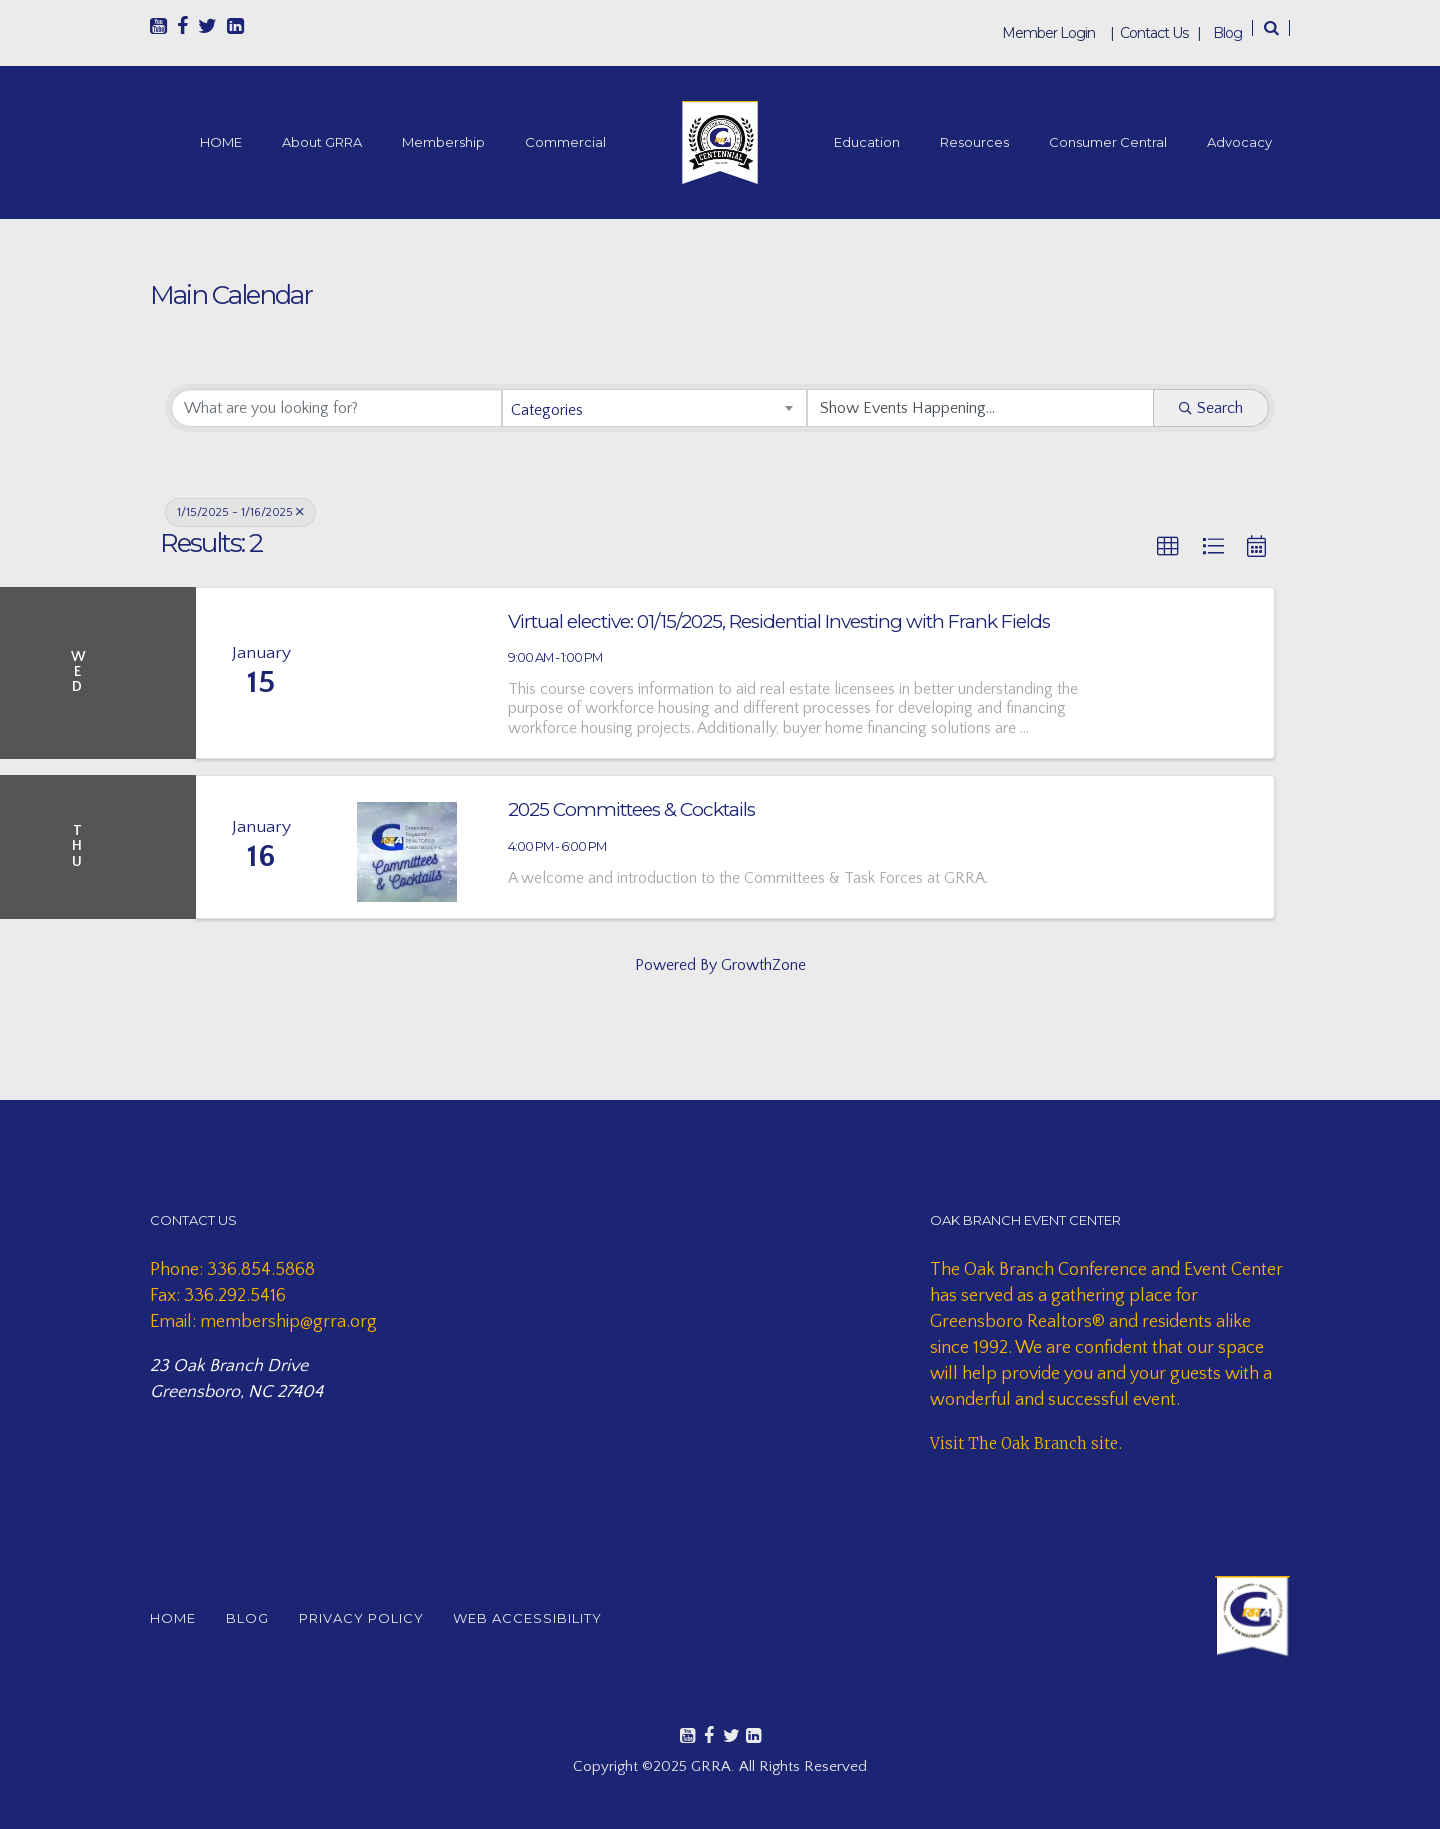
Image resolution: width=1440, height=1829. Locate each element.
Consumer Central (1108, 142)
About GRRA (322, 142)
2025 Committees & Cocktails (631, 809)
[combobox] (654, 408)
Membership (443, 142)
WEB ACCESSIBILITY (543, 1618)
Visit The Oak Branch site (1024, 1443)
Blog (1227, 33)
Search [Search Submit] (1211, 408)
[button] (1168, 547)
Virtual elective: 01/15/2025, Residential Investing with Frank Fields (779, 621)
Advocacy (1239, 142)
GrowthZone (763, 965)
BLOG (252, 1618)
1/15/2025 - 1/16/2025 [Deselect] (240, 512)
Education (867, 142)
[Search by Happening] (980, 408)
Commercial (565, 142)
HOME (221, 142)
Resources (974, 142)
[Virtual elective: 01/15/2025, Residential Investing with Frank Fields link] (407, 673)
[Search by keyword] (336, 408)
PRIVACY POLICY (371, 1618)
